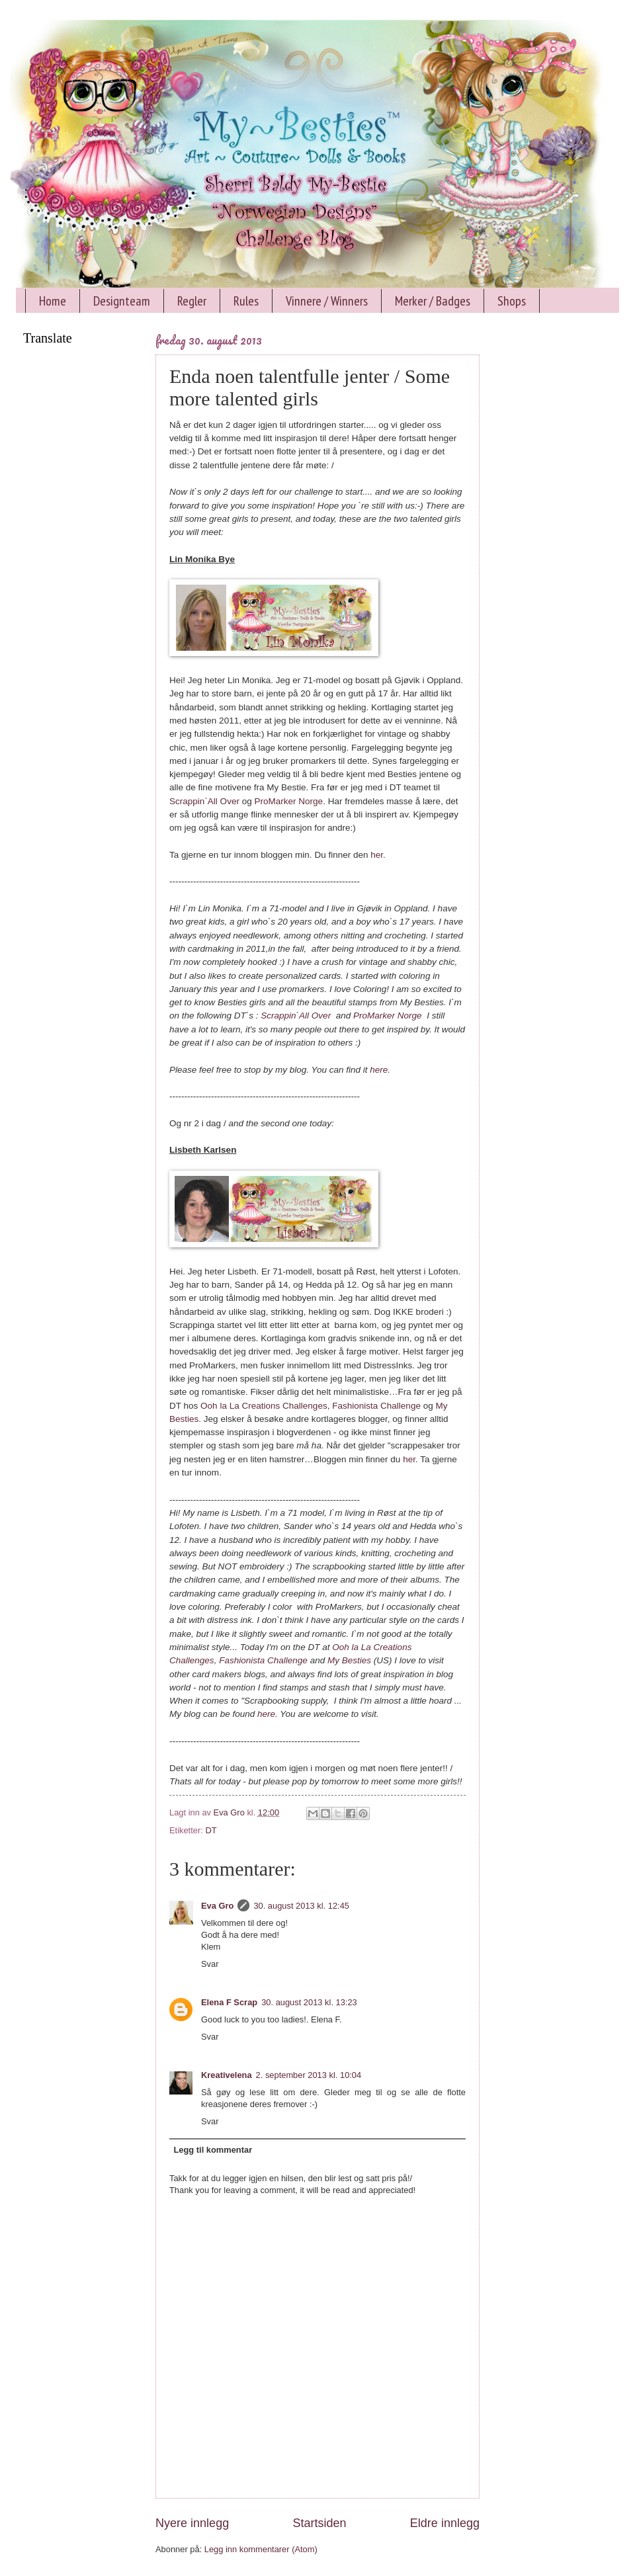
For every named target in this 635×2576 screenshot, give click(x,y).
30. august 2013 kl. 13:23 (309, 2002)
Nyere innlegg (192, 2523)
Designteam (121, 301)
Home (52, 301)
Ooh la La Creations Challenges (263, 1406)
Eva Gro (217, 1906)
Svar (209, 1964)
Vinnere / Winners (327, 301)
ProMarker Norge (288, 801)
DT (210, 1830)
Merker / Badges (432, 301)
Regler (191, 301)
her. (378, 855)
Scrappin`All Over (204, 801)
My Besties (349, 1660)
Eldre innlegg (445, 2523)
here (379, 1070)
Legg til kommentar (212, 2150)
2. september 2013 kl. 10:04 (309, 2075)
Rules (246, 301)
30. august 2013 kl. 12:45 (301, 1906)
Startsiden (319, 2523)
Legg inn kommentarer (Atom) (261, 2549)
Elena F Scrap (229, 2002)
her (409, 1459)
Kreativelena (226, 2075)
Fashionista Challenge (376, 1406)
